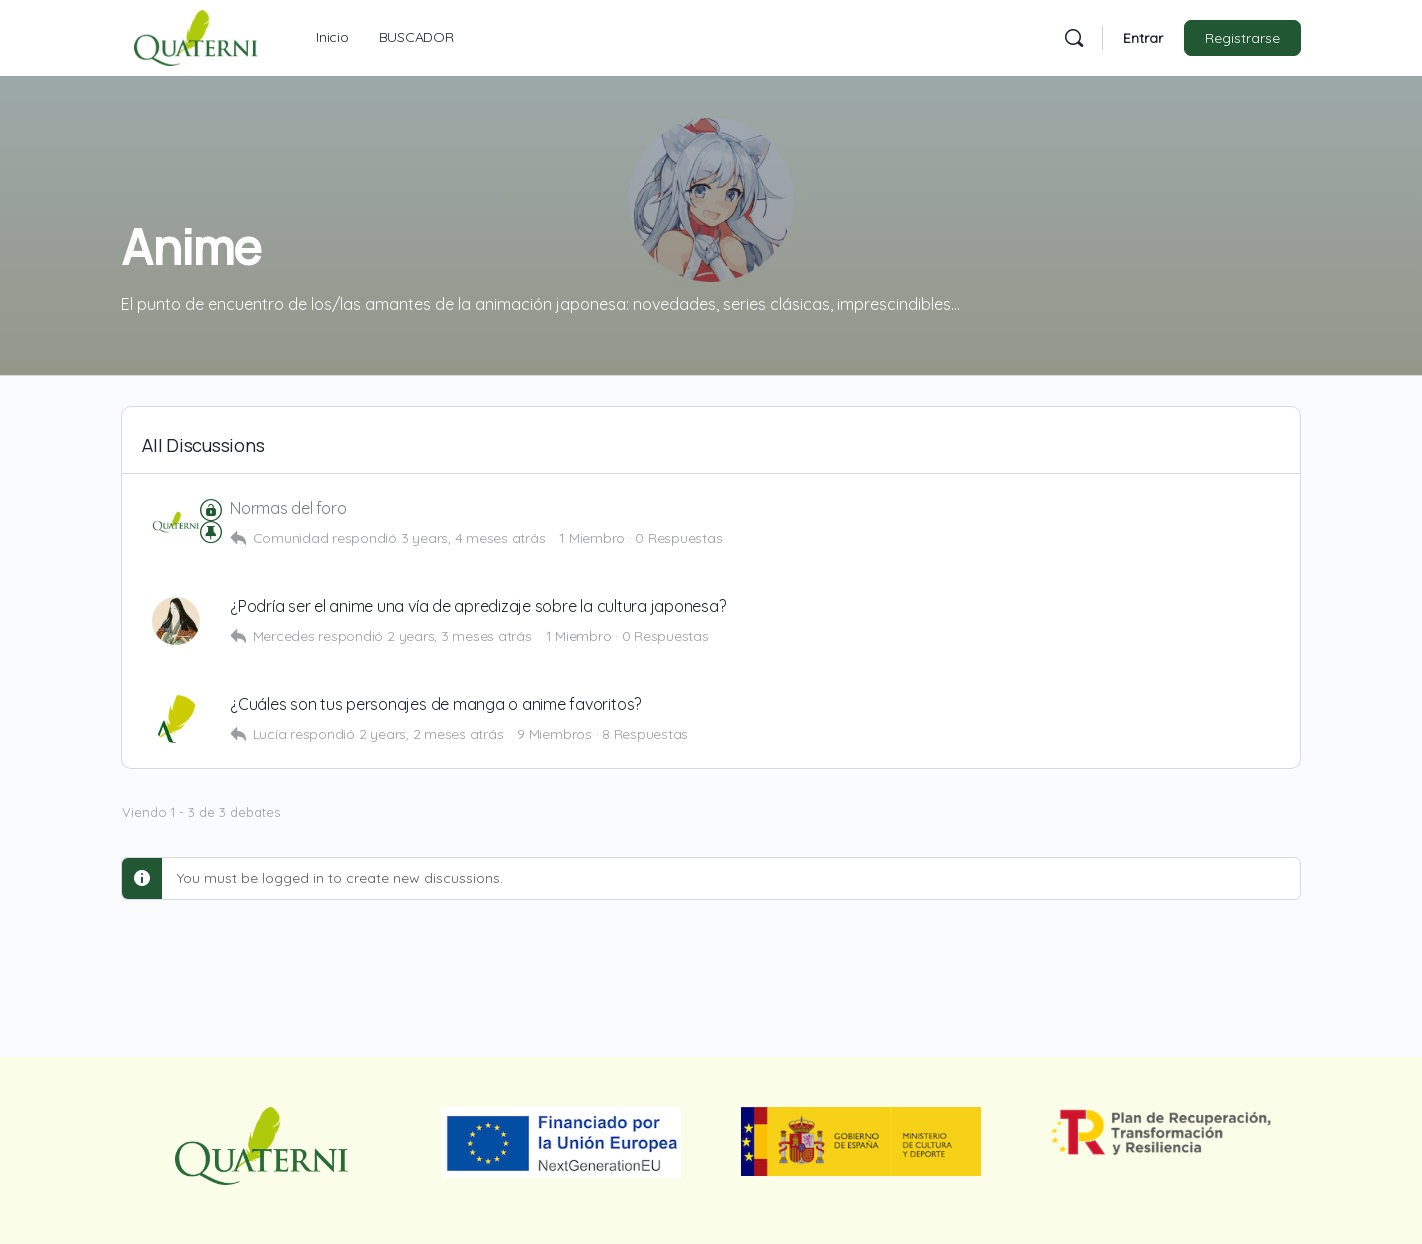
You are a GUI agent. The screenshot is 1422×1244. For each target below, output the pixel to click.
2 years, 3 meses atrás (459, 636)
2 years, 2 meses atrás (431, 734)
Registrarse (1242, 38)
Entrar (1143, 38)
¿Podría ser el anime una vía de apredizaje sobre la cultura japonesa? (477, 606)
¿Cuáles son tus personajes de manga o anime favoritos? (435, 704)
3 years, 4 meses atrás (473, 538)
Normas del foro (288, 508)
